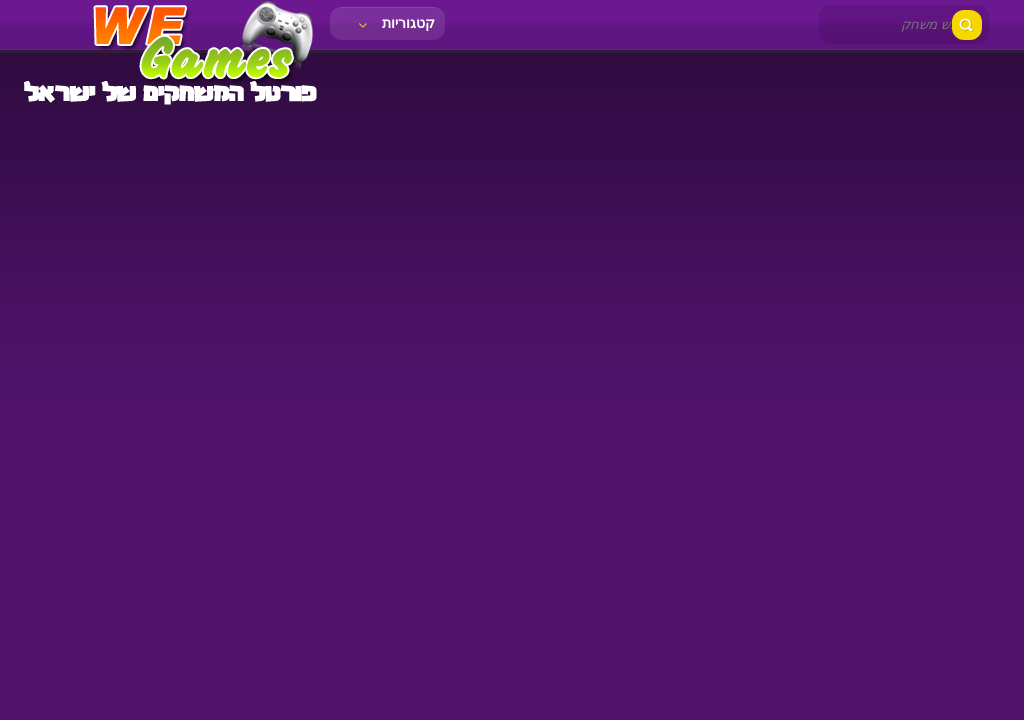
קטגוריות (395, 23)
